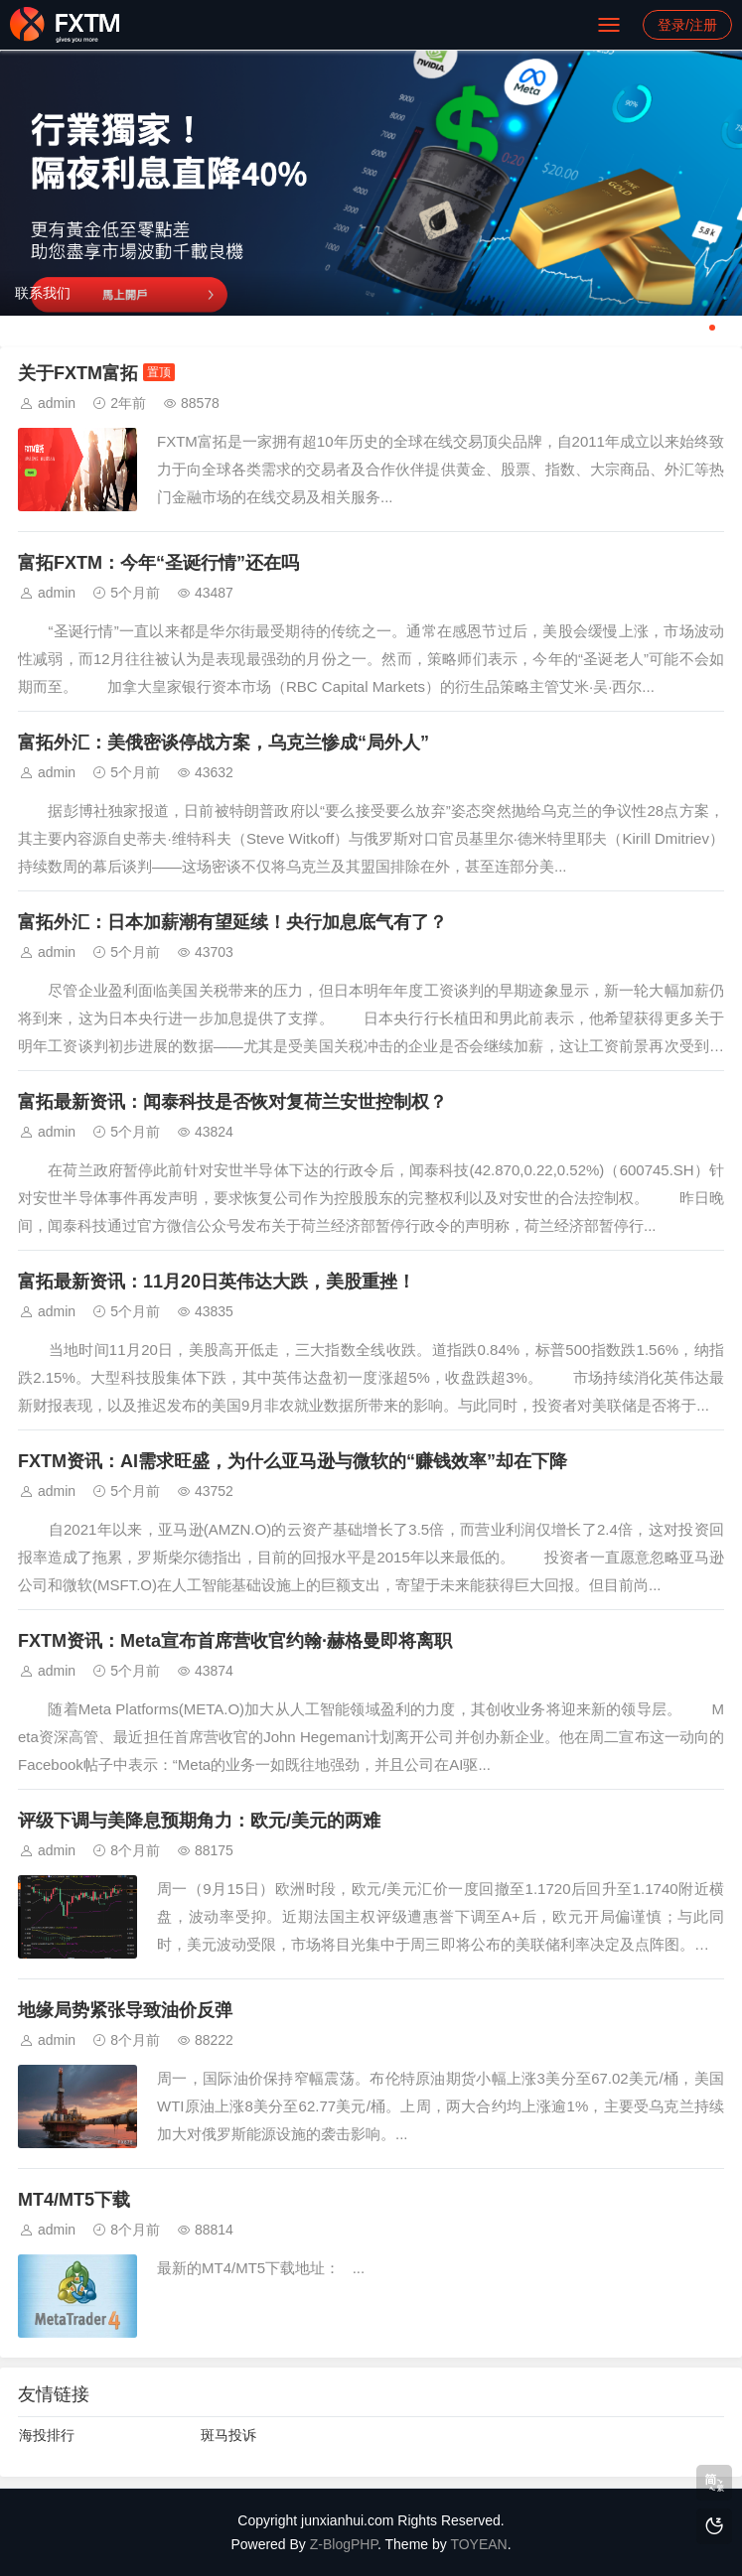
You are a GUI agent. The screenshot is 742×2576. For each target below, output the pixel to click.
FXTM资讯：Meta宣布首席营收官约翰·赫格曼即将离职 (235, 1641)
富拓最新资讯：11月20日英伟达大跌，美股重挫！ (216, 1281)
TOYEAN (478, 2544)
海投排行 (46, 2435)
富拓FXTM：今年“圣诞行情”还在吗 (158, 563)
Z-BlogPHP (343, 2544)
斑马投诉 (228, 2435)
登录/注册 (687, 25)
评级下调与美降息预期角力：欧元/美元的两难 (199, 1820)
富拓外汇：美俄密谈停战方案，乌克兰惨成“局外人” (223, 742)
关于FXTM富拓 (78, 373)
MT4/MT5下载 (74, 2200)
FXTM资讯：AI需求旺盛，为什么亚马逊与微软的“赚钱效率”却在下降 (292, 1461)
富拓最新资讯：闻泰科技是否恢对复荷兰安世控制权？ (232, 1102)
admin (56, 403)
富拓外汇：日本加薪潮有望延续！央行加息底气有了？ (232, 922)
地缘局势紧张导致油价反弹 (125, 2010)
